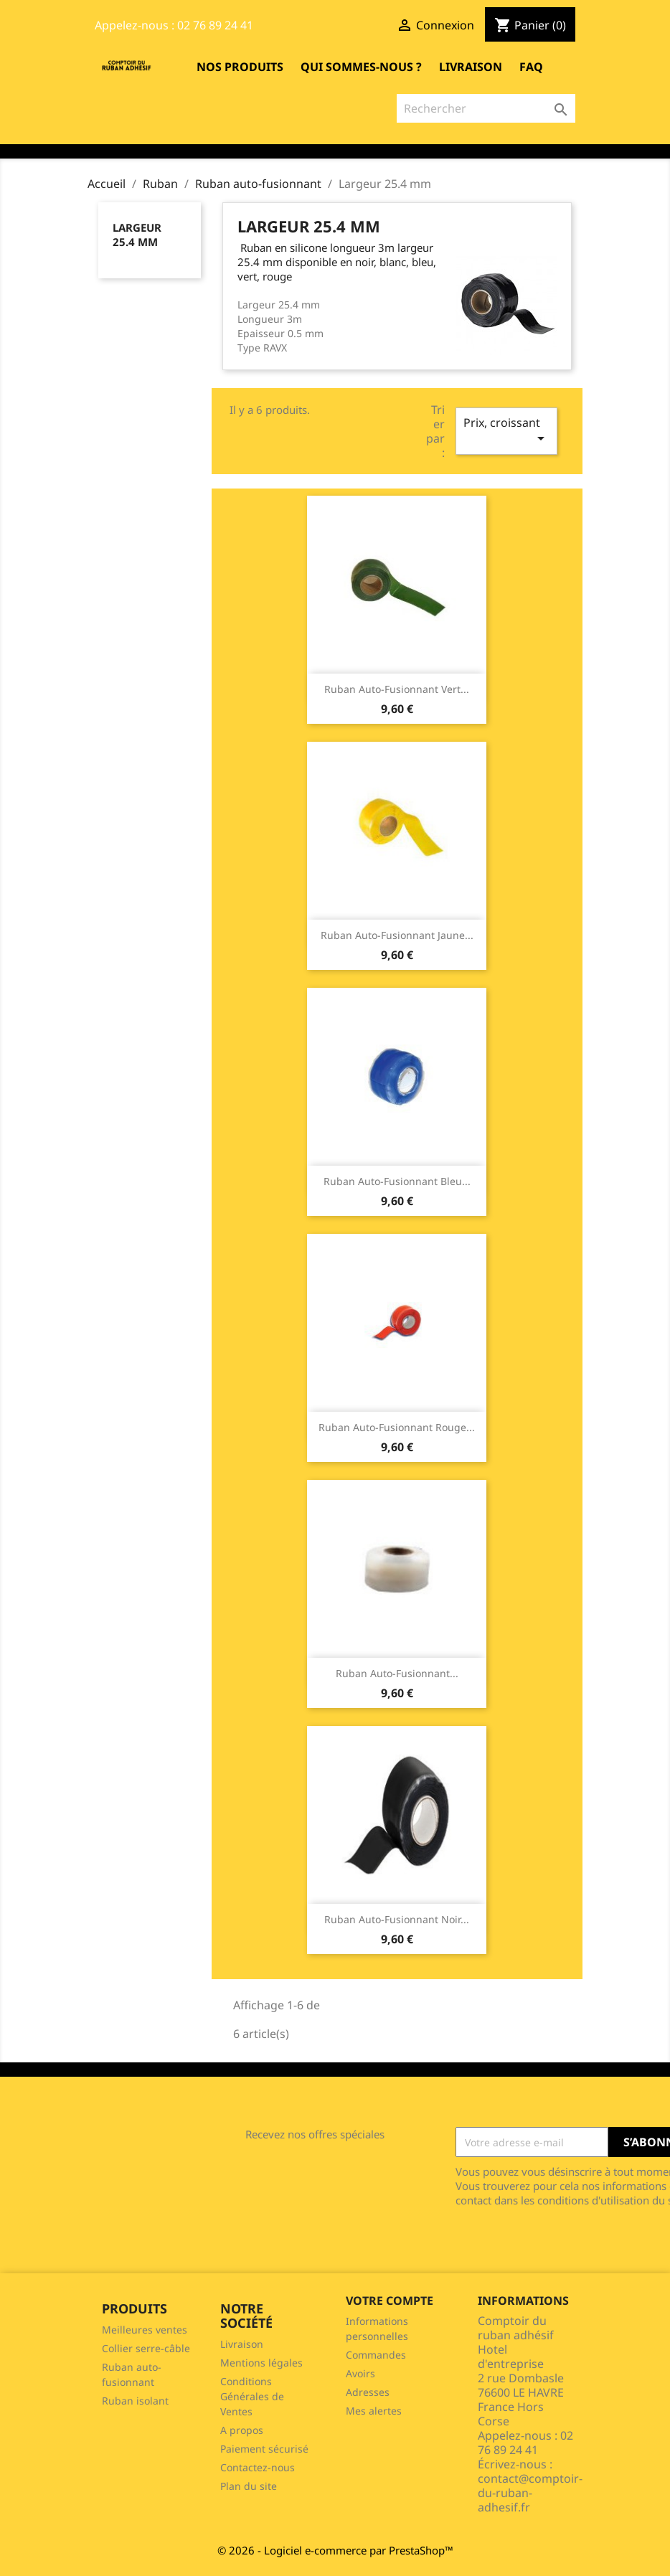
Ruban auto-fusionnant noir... (396, 1919)
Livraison (470, 67)
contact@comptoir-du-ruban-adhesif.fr (530, 2493)
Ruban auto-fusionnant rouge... (397, 1427)
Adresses (368, 2392)
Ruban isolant (135, 2400)
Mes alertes (374, 2410)
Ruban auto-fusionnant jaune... (397, 935)
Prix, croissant (506, 431)
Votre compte (389, 2300)
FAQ (531, 67)
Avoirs (360, 2373)
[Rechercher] (486, 108)
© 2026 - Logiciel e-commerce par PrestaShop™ (335, 2550)
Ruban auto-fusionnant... (397, 1673)
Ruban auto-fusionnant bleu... (397, 1181)
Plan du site (248, 2486)
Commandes (376, 2355)
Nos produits (240, 67)
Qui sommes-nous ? (361, 67)
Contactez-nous (257, 2467)
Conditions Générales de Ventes (252, 2396)
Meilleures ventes (144, 2329)
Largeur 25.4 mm (137, 234)
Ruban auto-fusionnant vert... (396, 689)
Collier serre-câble (146, 2348)
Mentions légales (261, 2362)
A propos (241, 2430)
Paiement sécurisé (264, 2448)
